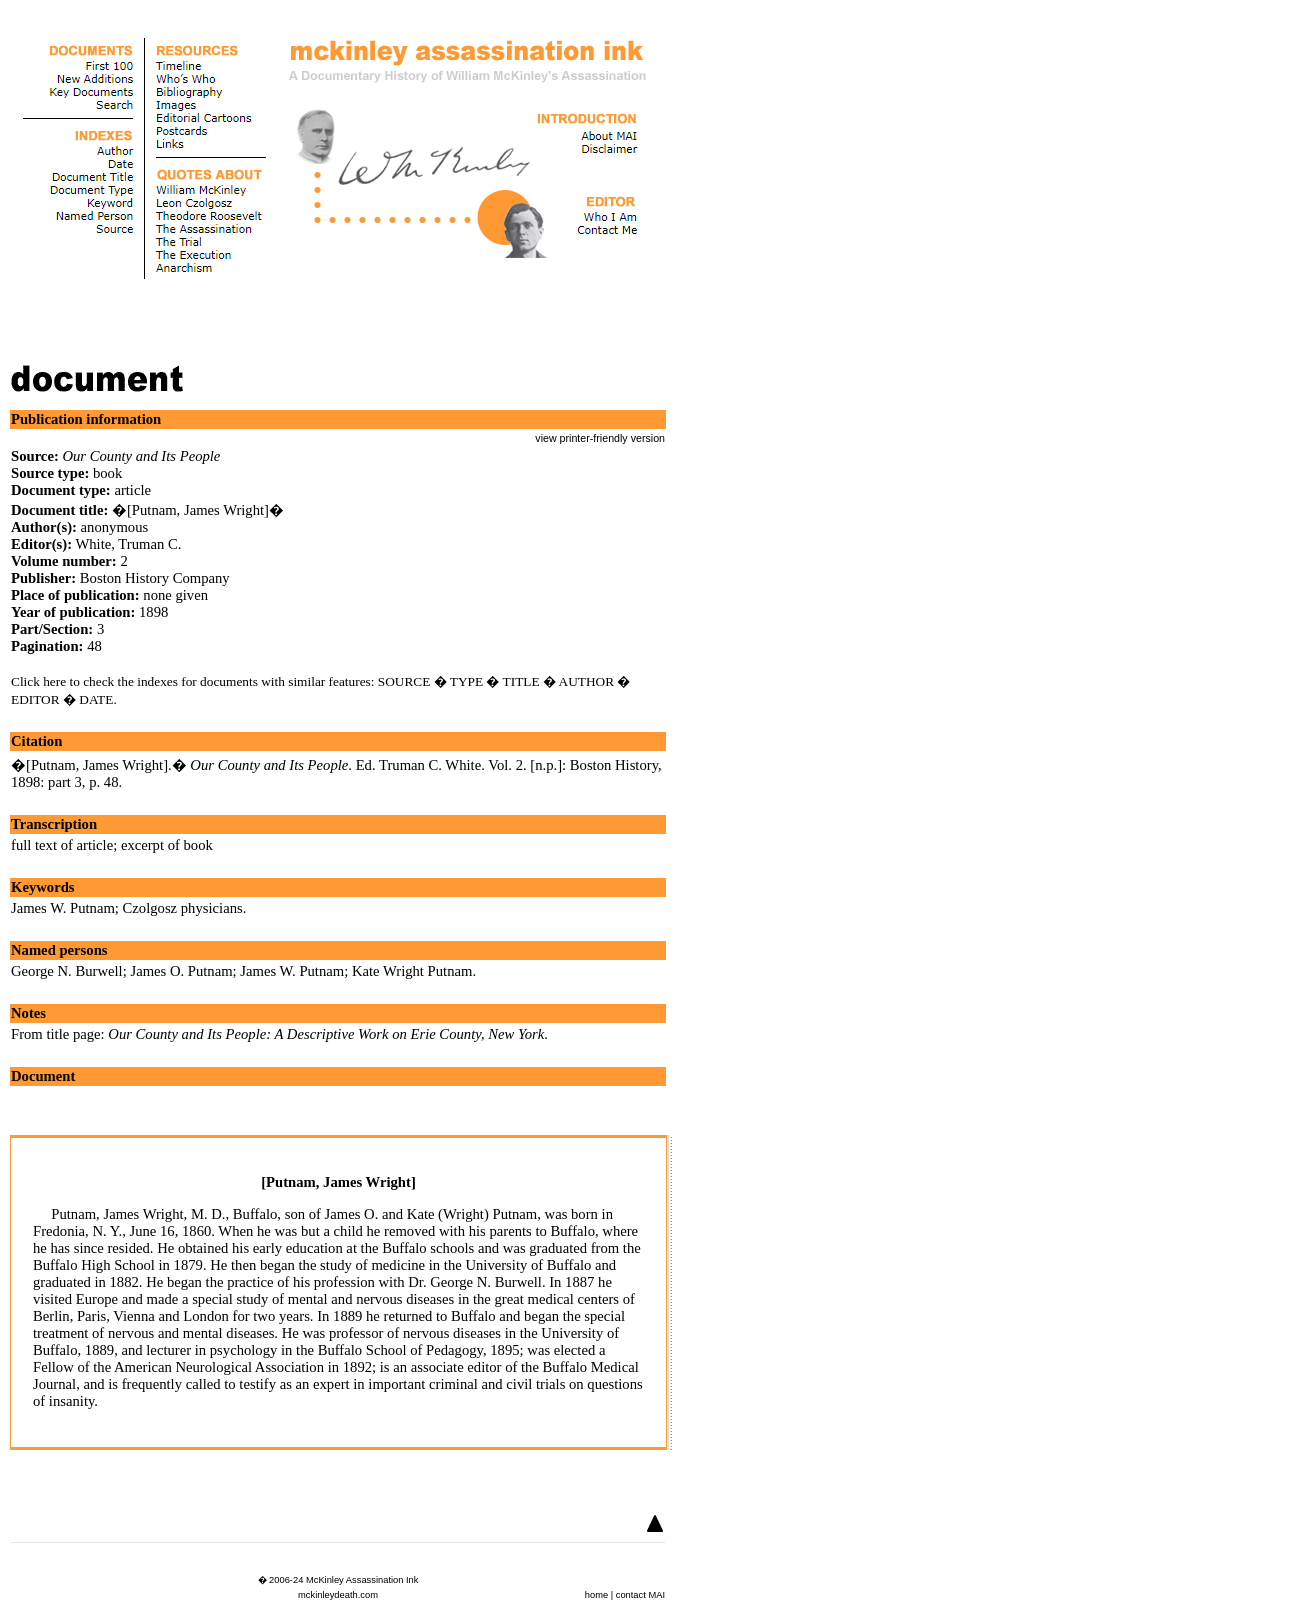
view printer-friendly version (600, 438)
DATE (96, 699)
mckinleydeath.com (338, 1595)
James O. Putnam (181, 971)
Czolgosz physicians (183, 908)
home (596, 1595)
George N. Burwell (67, 971)
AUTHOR (587, 681)
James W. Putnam (63, 908)
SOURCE (404, 681)
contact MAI (640, 1595)
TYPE (466, 681)
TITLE (521, 681)
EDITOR (35, 699)
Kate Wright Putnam (412, 971)
